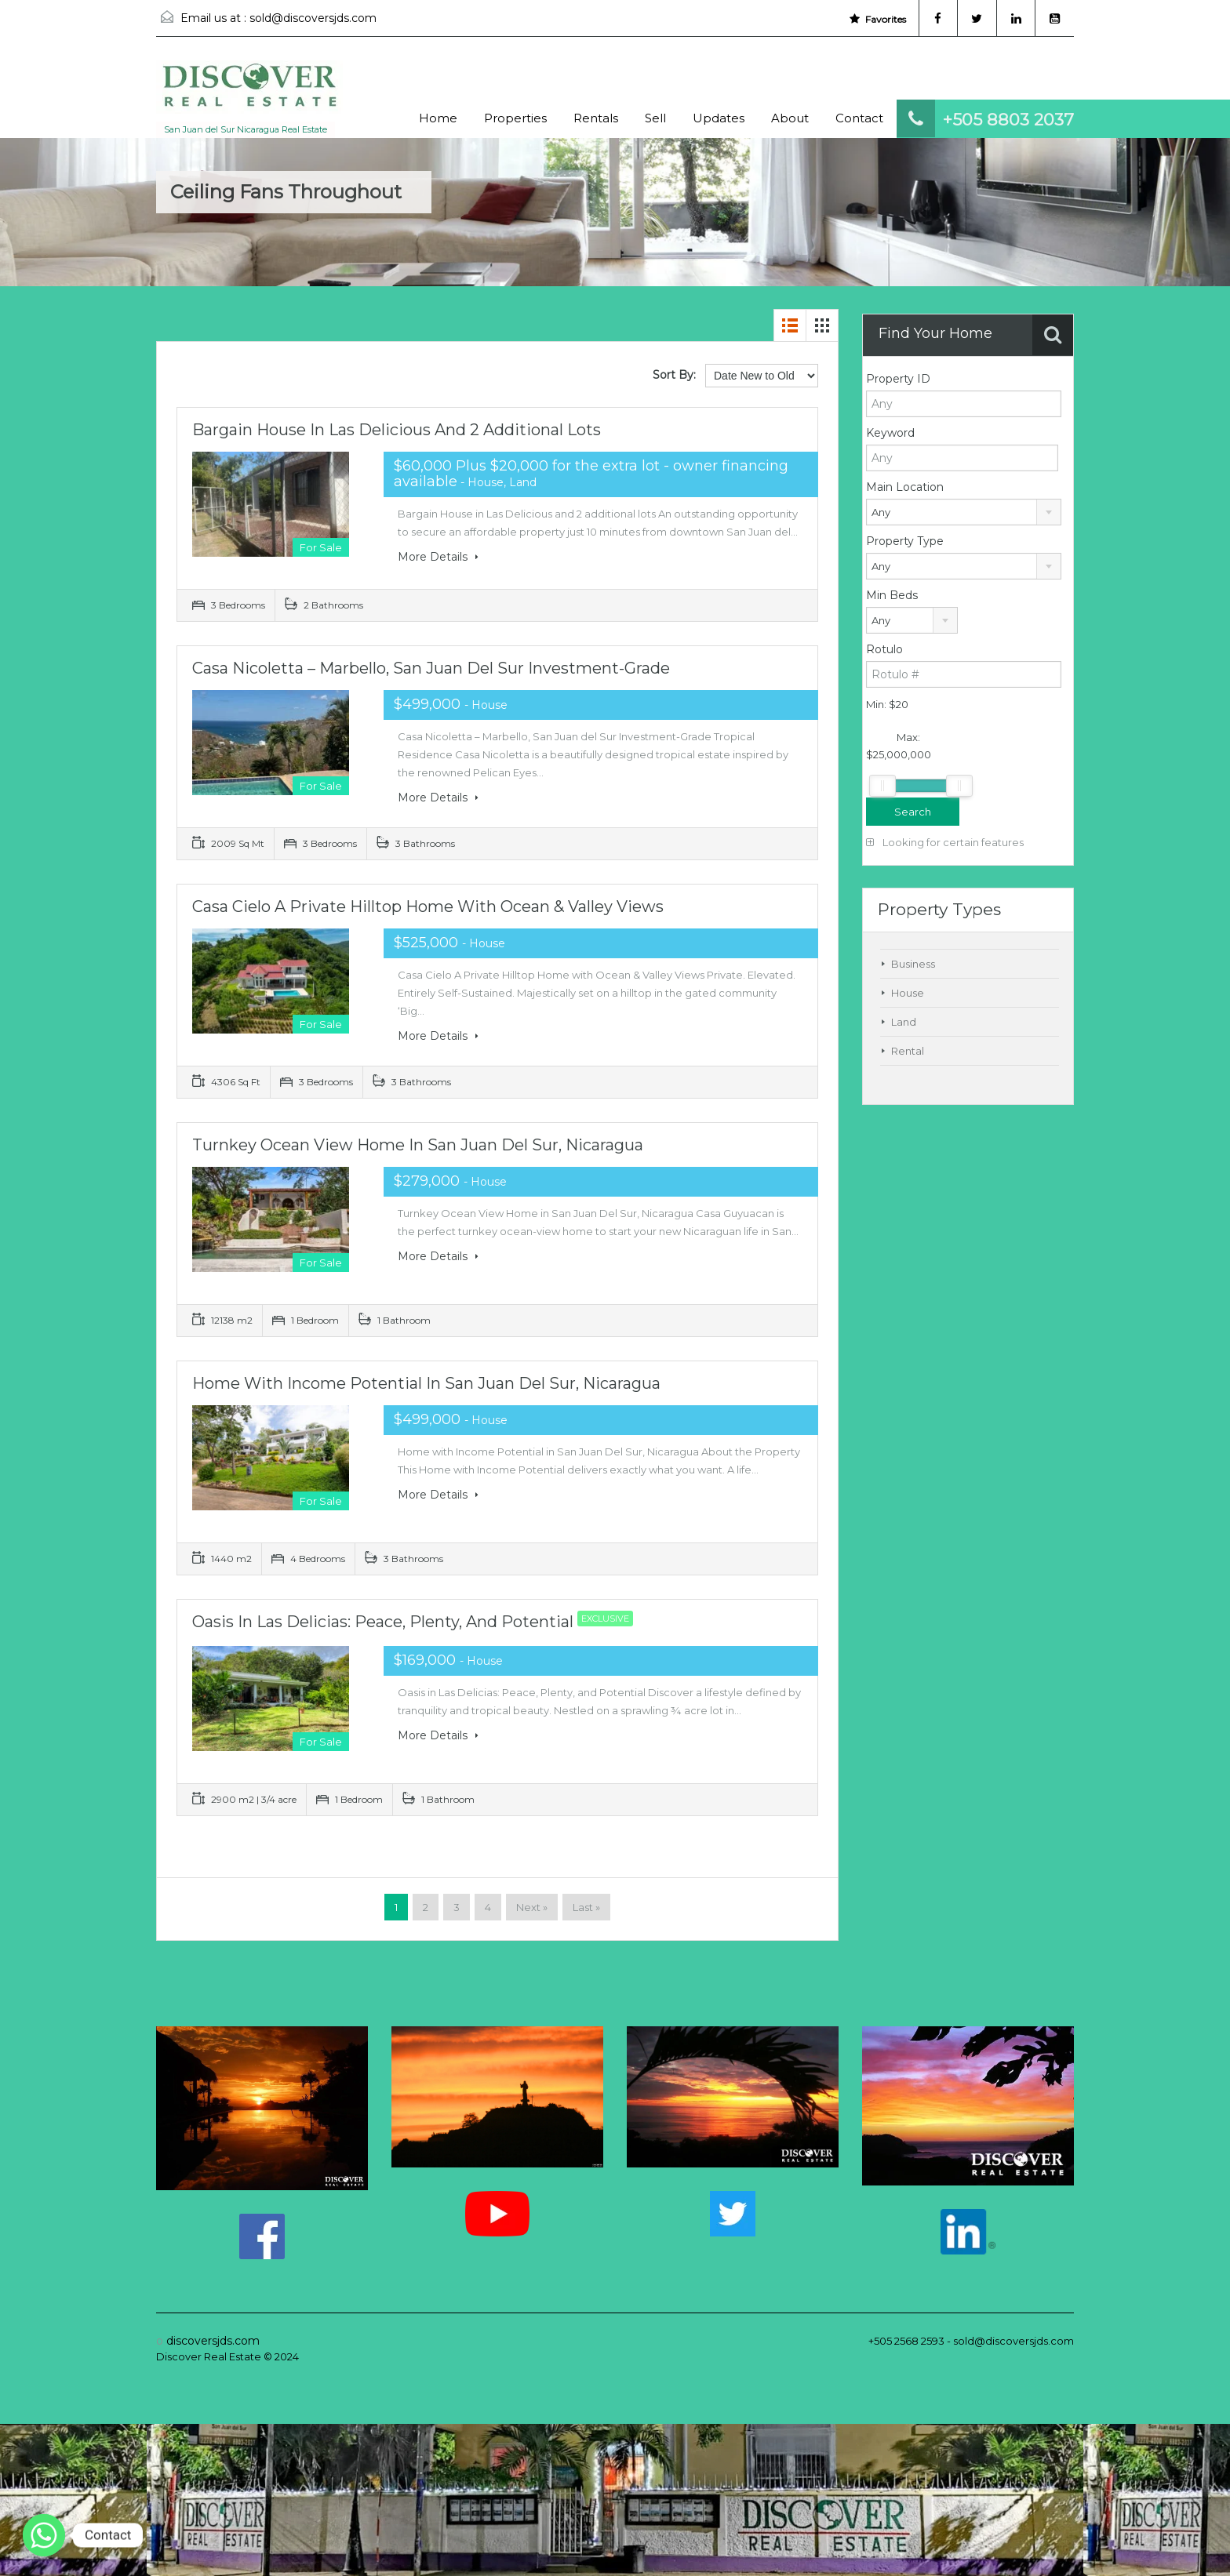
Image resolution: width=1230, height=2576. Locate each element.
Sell (655, 118)
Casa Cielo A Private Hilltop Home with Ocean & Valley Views (428, 906)
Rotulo (884, 649)
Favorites (876, 19)
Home (438, 118)
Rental (907, 1051)
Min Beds (892, 595)
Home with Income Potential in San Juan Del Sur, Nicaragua (426, 1383)
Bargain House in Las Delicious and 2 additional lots (396, 429)
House (907, 992)
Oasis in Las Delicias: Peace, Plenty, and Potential (416, 1621)
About (790, 118)
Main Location (905, 487)
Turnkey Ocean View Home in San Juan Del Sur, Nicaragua (417, 1144)
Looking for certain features (945, 842)
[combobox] (963, 512)
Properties (515, 118)
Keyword (890, 433)
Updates (718, 118)
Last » (586, 1907)
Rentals (595, 118)
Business (913, 963)
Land (903, 1022)
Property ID (898, 379)
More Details (438, 557)
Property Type (905, 541)
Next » (532, 1907)
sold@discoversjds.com (313, 18)
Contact (859, 118)
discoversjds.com (213, 2341)
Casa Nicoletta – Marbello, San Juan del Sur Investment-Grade (431, 668)
